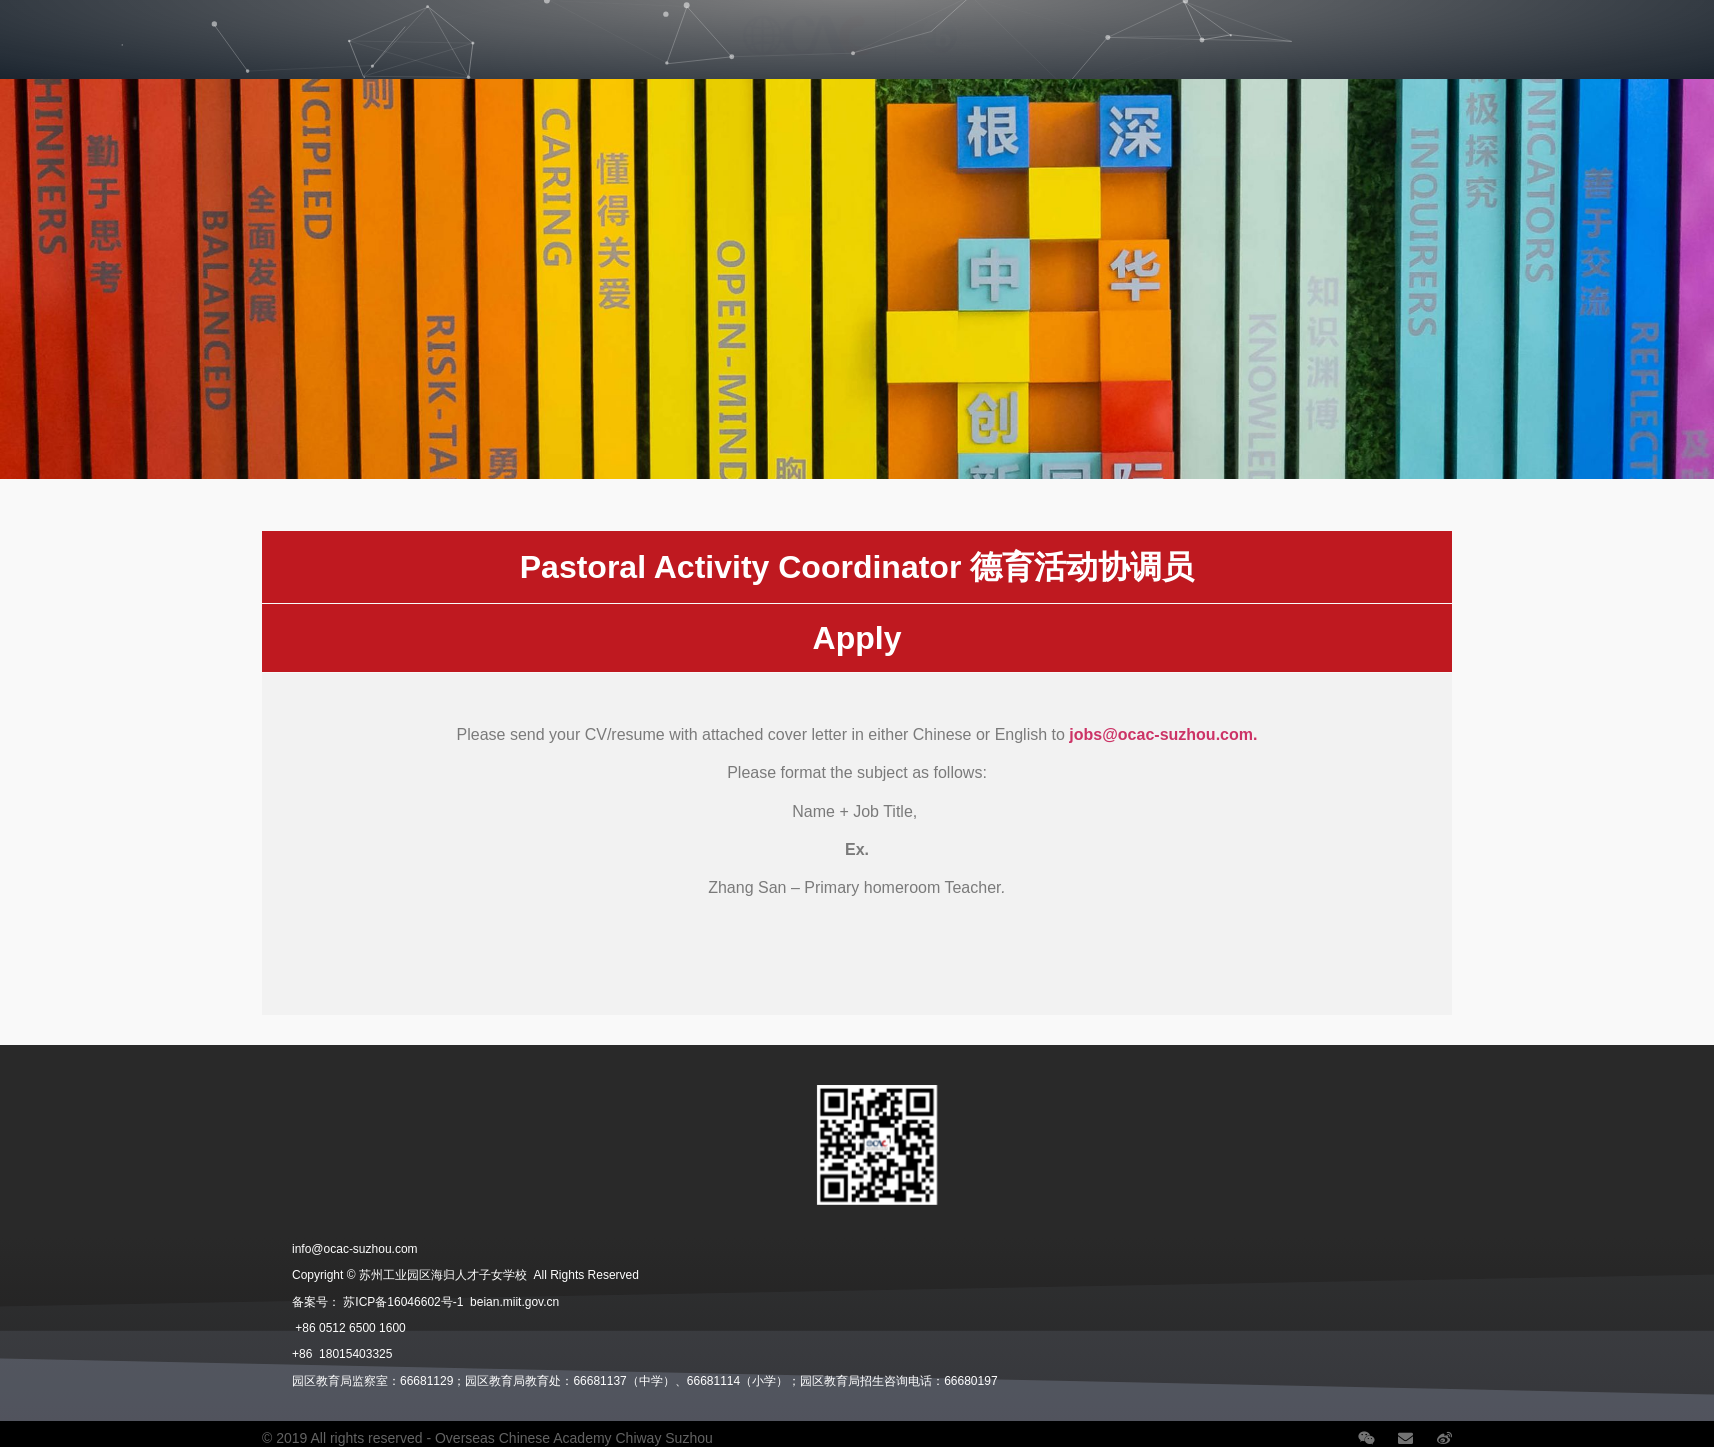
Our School (68, 27)
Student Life (418, 27)
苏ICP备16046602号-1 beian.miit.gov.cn (451, 1302)
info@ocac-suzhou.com (355, 1249)
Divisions (181, 27)
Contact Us (1534, 27)
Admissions (295, 27)
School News (1420, 27)
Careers (1309, 27)
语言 (1629, 27)
